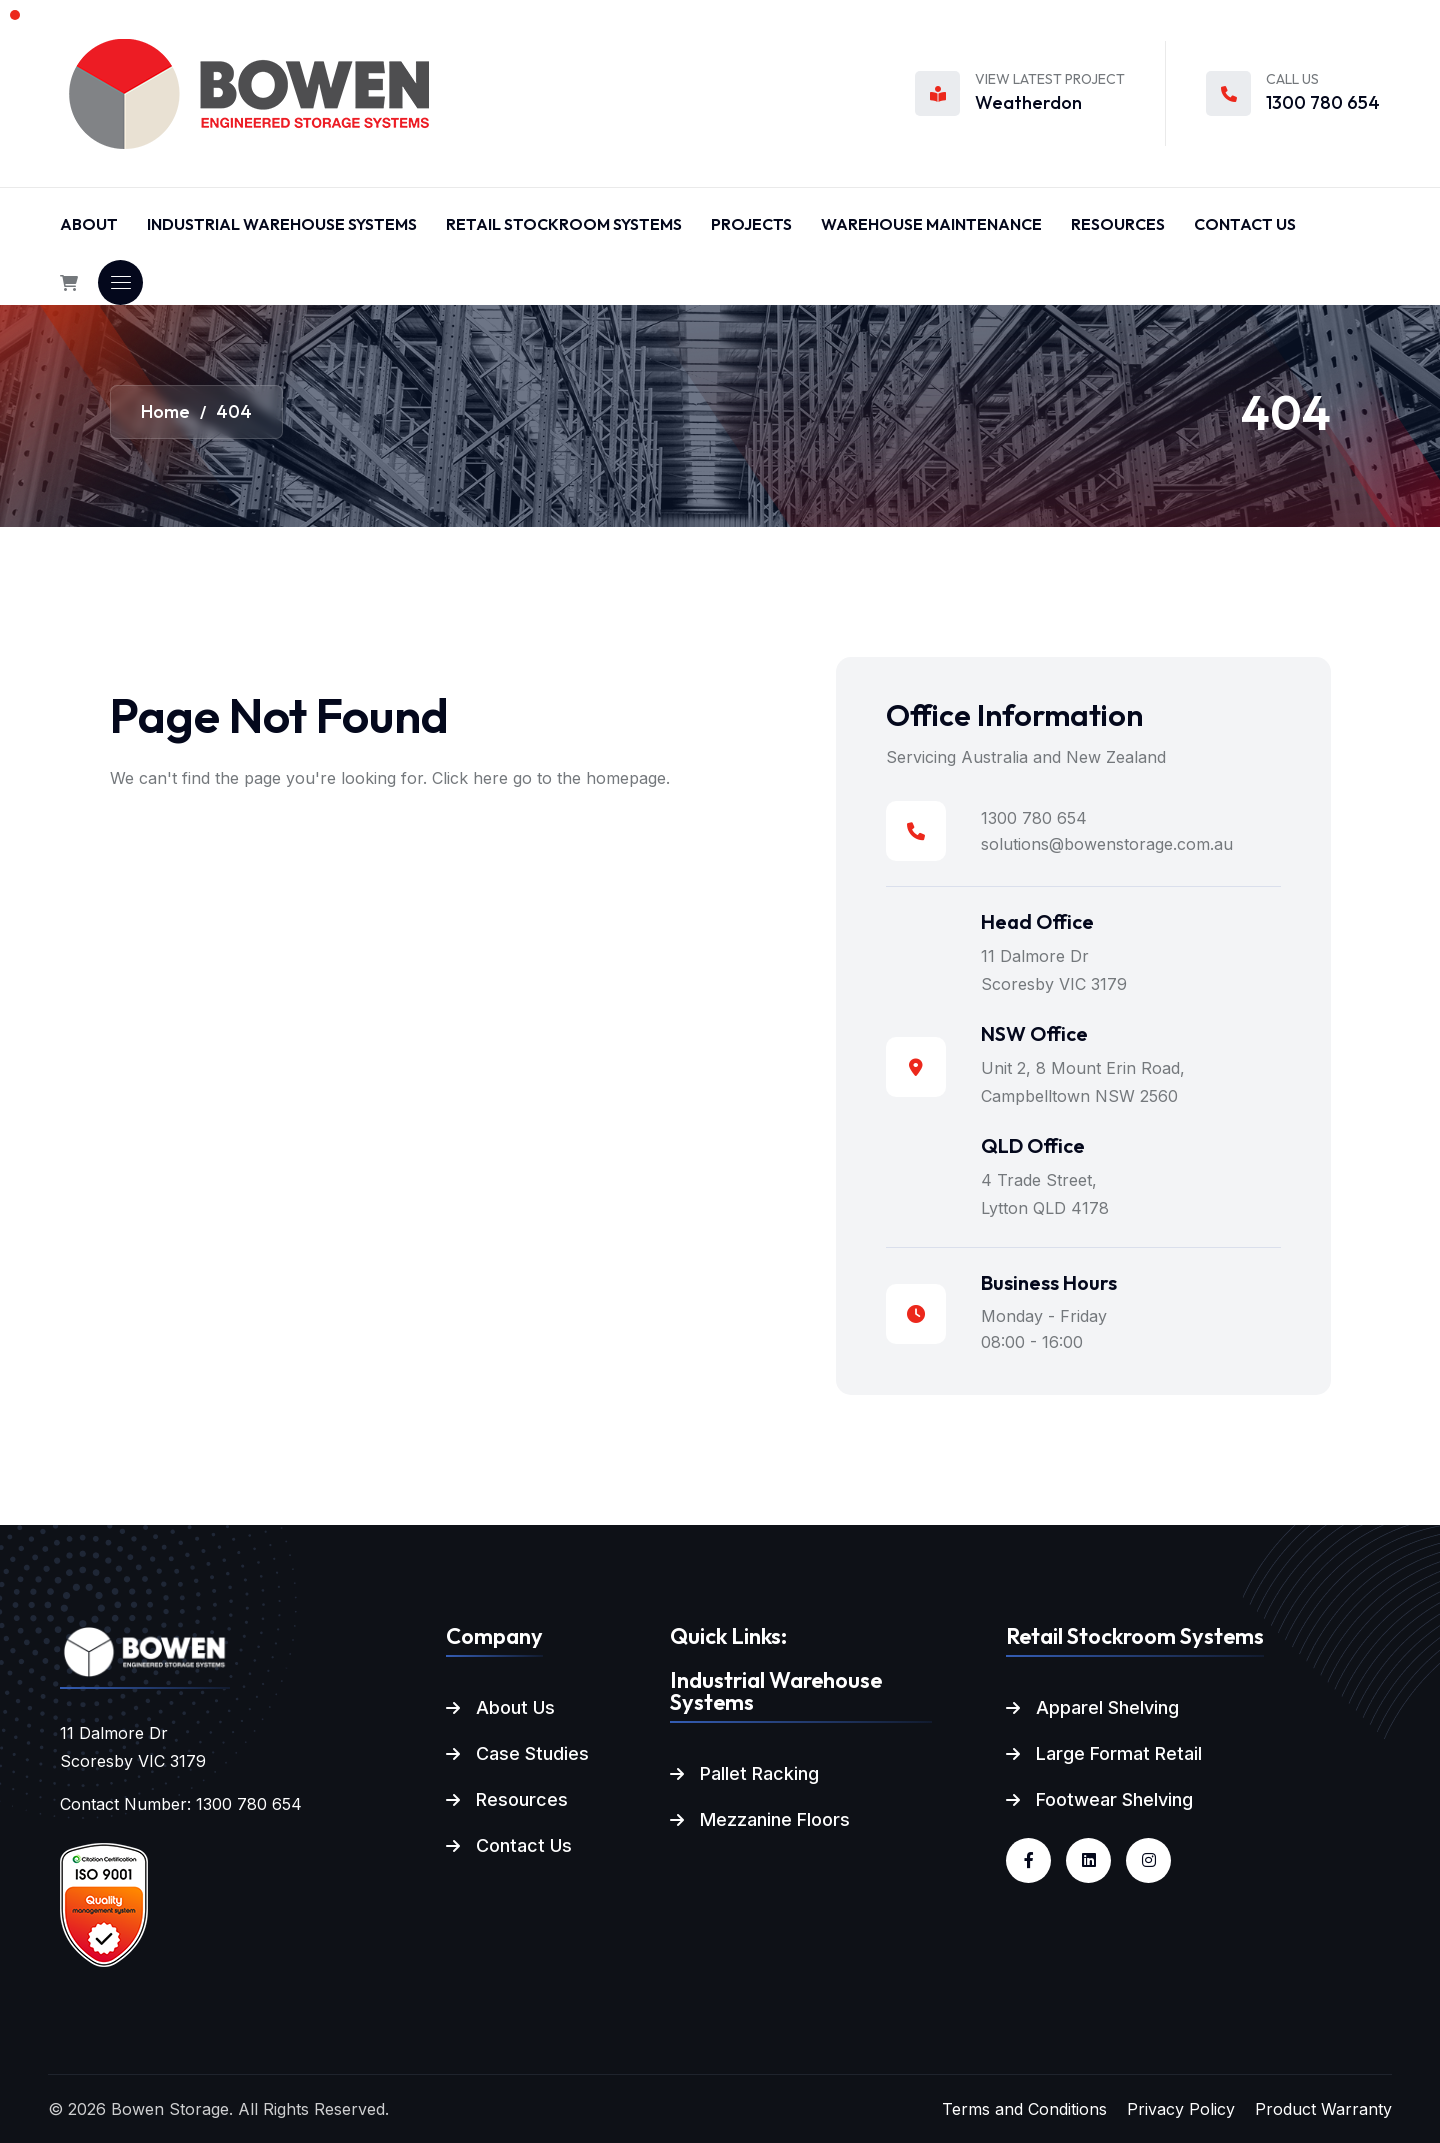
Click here (470, 778)
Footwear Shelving (1114, 1799)
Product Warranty (1323, 2109)
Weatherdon (1028, 102)
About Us (515, 1707)
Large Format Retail (1119, 1753)
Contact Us (1245, 224)
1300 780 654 (1323, 102)
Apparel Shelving (1107, 1707)
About (89, 224)
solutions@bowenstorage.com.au (1107, 844)
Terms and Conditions (1024, 2109)
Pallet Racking (759, 1773)
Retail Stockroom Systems (564, 224)
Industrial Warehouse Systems (282, 224)
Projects (751, 224)
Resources (1118, 224)
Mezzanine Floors (775, 1819)
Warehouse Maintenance (931, 224)
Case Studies (532, 1753)
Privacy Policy (1181, 2109)
